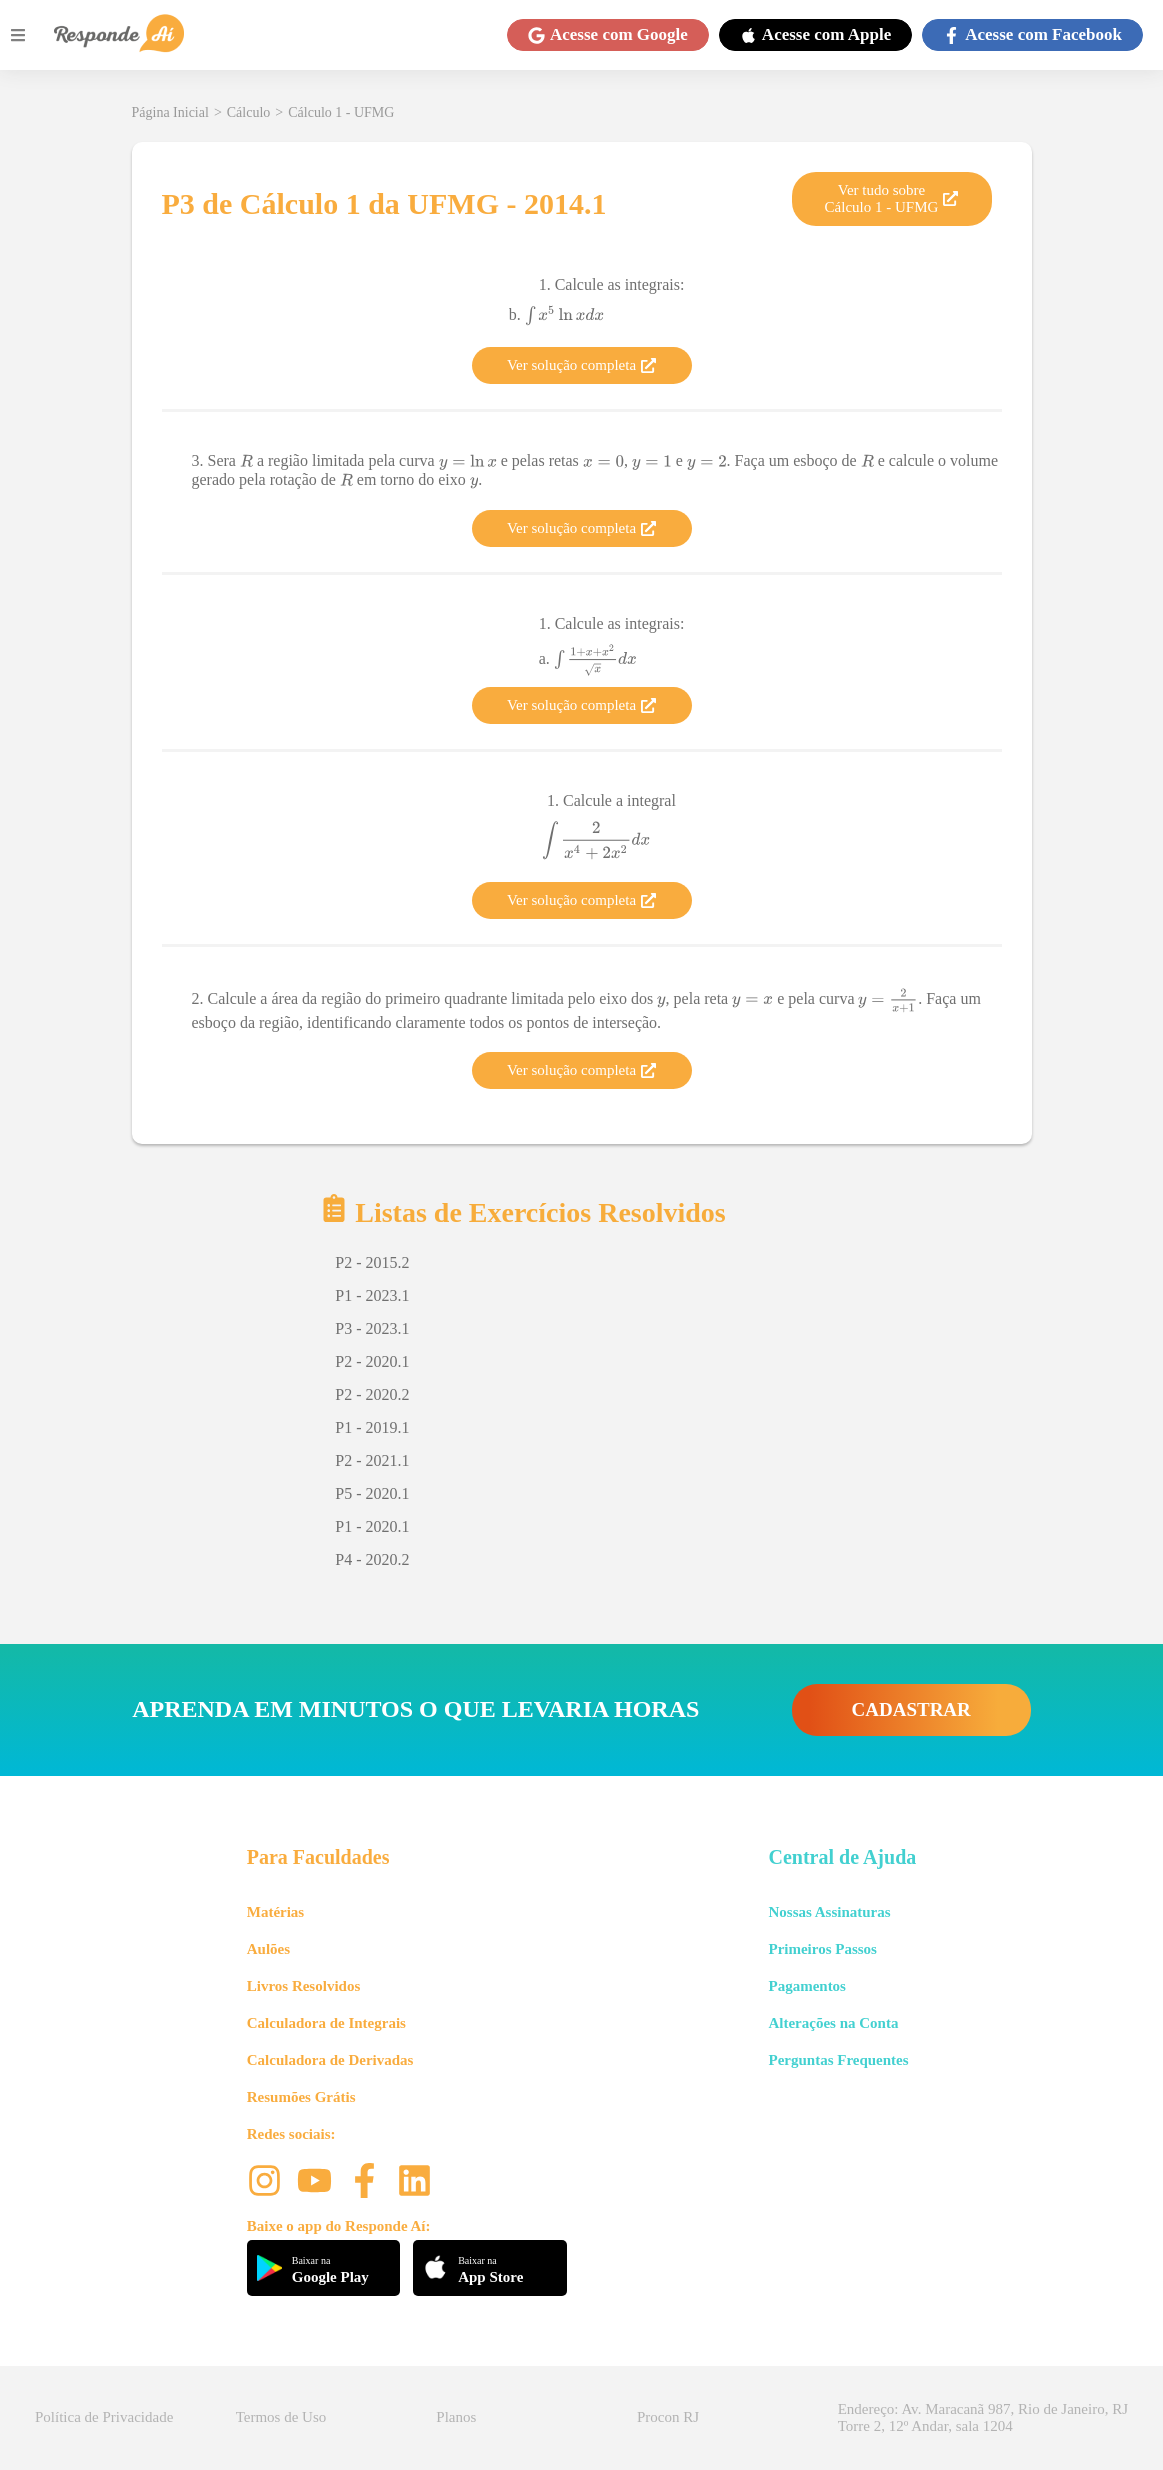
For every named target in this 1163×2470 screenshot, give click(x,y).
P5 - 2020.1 (372, 1493)
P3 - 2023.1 (372, 1328)
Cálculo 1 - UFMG (341, 112)
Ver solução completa (581, 365)
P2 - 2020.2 (372, 1394)
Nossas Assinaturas (829, 1912)
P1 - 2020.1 (372, 1526)
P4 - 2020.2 (372, 1559)
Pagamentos (807, 1986)
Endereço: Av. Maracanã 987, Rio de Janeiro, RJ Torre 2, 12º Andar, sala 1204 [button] (983, 2417)
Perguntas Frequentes (838, 2060)
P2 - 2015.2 (372, 1262)
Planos (456, 2417)
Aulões (268, 1949)
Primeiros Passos (822, 1949)
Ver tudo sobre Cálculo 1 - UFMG (892, 198)
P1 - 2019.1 (372, 1427)
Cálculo (249, 112)
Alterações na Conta (833, 2023)
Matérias (275, 1912)
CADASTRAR (911, 1709)
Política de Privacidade (104, 2417)
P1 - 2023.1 (372, 1295)
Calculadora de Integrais (326, 2023)
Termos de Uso (281, 2417)
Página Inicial (170, 112)
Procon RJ (668, 2417)
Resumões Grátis (301, 2097)
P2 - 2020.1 (372, 1361)
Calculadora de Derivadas (330, 2060)
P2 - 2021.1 (372, 1460)
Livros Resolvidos (304, 1986)
